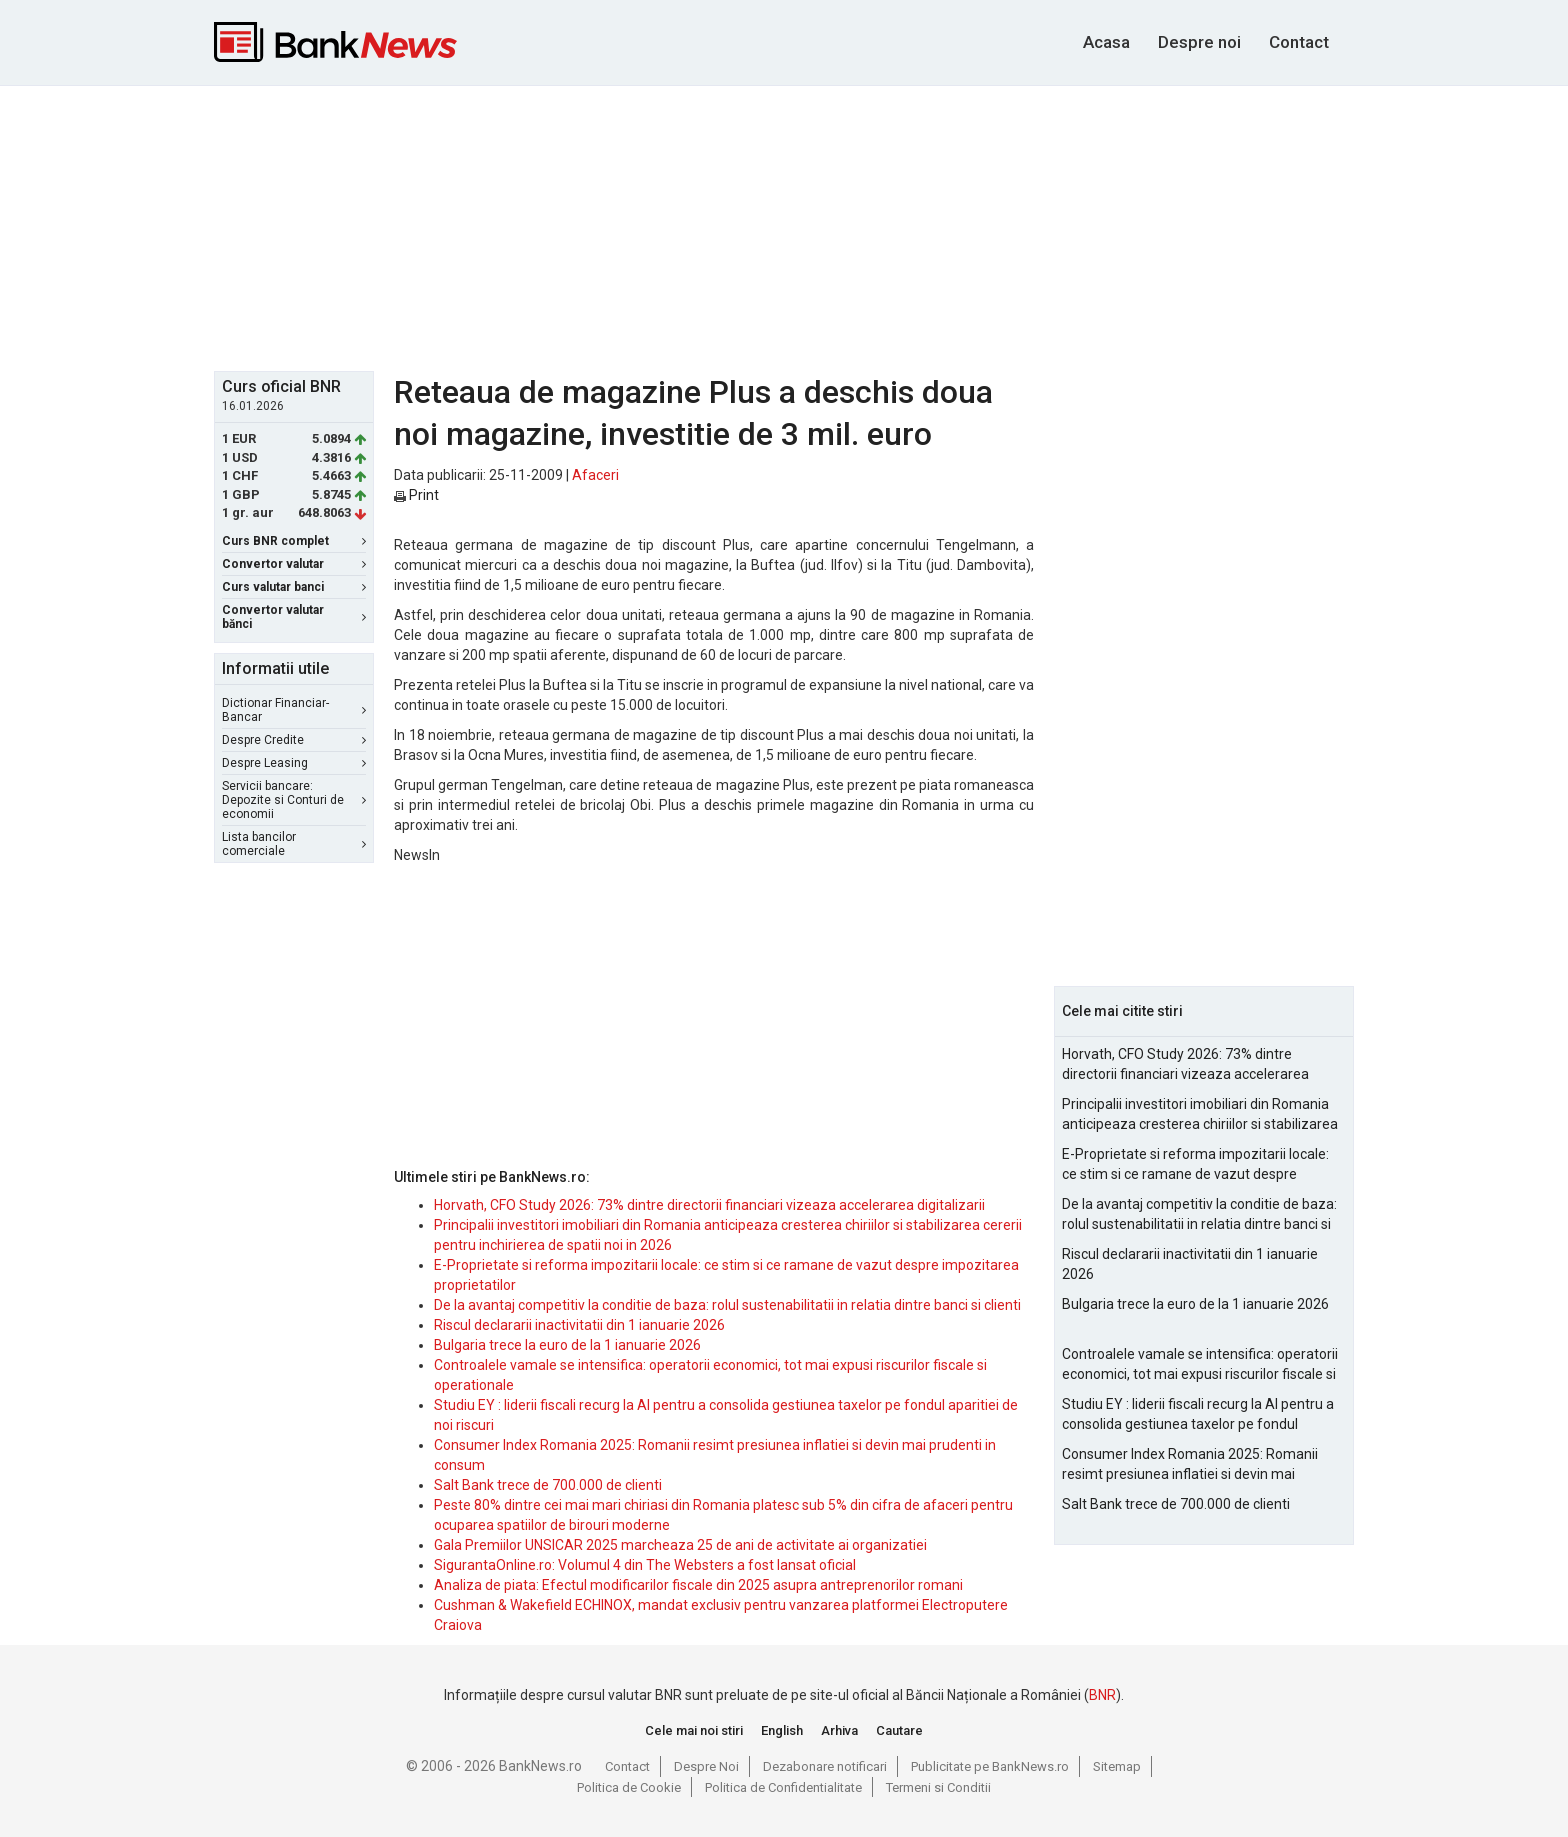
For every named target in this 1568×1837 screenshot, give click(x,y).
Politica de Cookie (629, 1787)
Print (416, 495)
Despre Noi (706, 1766)
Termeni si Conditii (938, 1787)
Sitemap (1117, 1766)
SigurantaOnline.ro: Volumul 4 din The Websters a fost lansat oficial (645, 1565)
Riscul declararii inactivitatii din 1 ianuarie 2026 (579, 1325)
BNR (1102, 1695)
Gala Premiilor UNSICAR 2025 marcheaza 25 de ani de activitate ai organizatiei (680, 1545)
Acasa (1106, 42)
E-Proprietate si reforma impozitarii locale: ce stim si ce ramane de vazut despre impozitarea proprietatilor (1195, 1165)
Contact (1299, 42)
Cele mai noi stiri (694, 1730)
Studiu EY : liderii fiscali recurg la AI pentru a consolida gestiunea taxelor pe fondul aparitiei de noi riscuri (1198, 1415)
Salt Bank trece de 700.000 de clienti (548, 1485)
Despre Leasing (294, 763)
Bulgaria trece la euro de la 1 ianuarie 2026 (567, 1345)
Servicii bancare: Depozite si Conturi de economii (294, 800)
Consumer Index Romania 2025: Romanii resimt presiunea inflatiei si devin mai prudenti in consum (1190, 1465)
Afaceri (595, 475)
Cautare (899, 1730)
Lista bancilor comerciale (294, 844)
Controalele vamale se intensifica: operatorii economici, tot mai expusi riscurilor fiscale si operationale (1200, 1365)
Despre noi (1199, 42)
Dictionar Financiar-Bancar (294, 710)
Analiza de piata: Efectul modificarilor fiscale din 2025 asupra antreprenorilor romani (698, 1585)
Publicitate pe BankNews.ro (990, 1766)
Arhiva (839, 1730)
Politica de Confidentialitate (783, 1787)
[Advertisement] (784, 226)
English (782, 1730)
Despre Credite (294, 740)
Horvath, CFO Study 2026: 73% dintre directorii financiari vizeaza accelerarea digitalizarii (709, 1205)
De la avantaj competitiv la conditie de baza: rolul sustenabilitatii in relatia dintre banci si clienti (727, 1305)
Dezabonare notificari (825, 1766)
